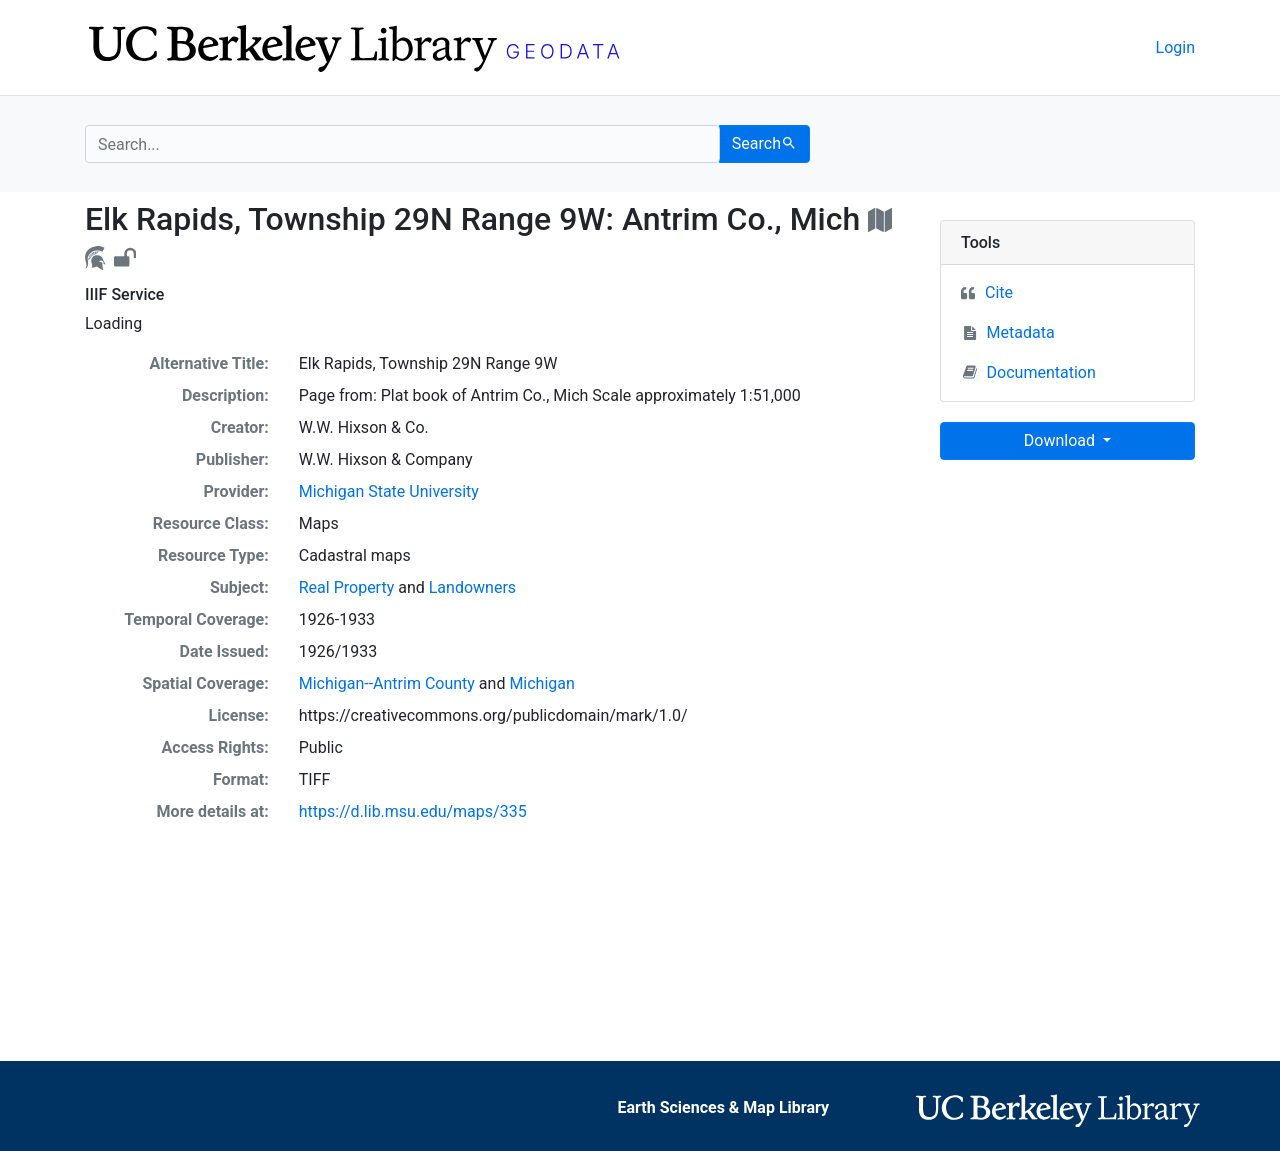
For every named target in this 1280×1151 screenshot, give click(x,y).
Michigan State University (389, 491)
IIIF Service (124, 294)
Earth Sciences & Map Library (723, 1107)
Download (1061, 440)
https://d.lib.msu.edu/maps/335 (413, 811)
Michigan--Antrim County (387, 683)
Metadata (1021, 332)
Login (1175, 47)
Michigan (541, 683)
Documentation (1029, 372)
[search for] (402, 144)
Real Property (346, 587)
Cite (999, 292)
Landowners (472, 587)
